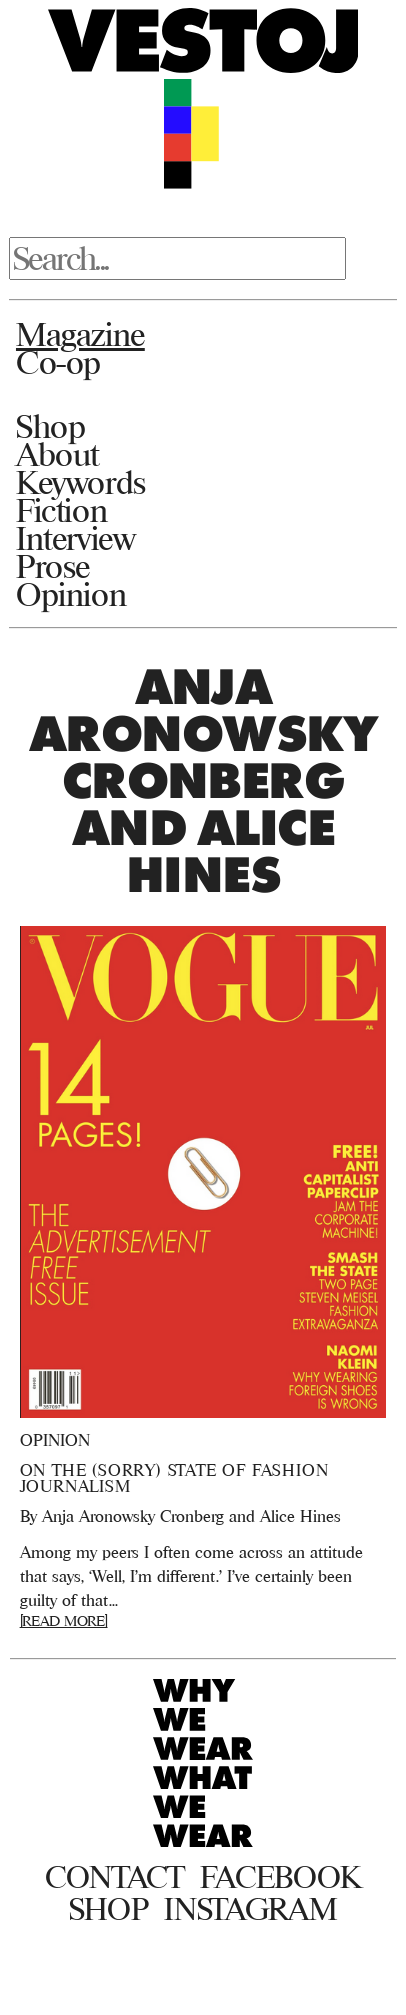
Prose (53, 566)
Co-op (58, 362)
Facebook (280, 1877)
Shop (50, 426)
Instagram (250, 1909)
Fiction (61, 510)
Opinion (71, 594)
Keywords (81, 482)
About (57, 454)
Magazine (80, 334)
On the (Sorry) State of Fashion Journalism (174, 1478)
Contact (114, 1877)
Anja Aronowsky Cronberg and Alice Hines (191, 1516)
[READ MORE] (64, 1620)
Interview (75, 538)
